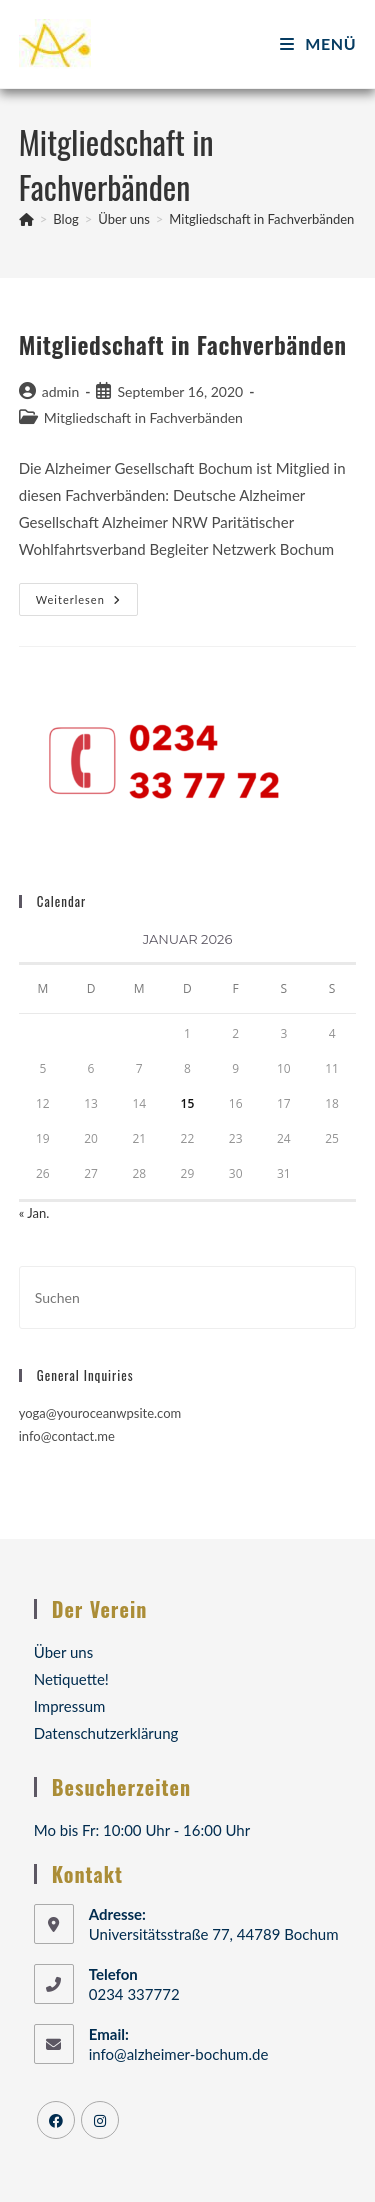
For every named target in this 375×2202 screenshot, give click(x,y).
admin (61, 391)
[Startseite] (26, 219)
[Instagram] (100, 2120)
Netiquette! (71, 1679)
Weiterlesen (87, 603)
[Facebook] (56, 2120)
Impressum (70, 1706)
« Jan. (34, 1213)
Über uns (63, 1652)
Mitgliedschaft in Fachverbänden (261, 219)
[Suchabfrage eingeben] (188, 1297)
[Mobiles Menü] (318, 43)
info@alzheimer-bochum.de (179, 2054)
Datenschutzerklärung (106, 1733)
